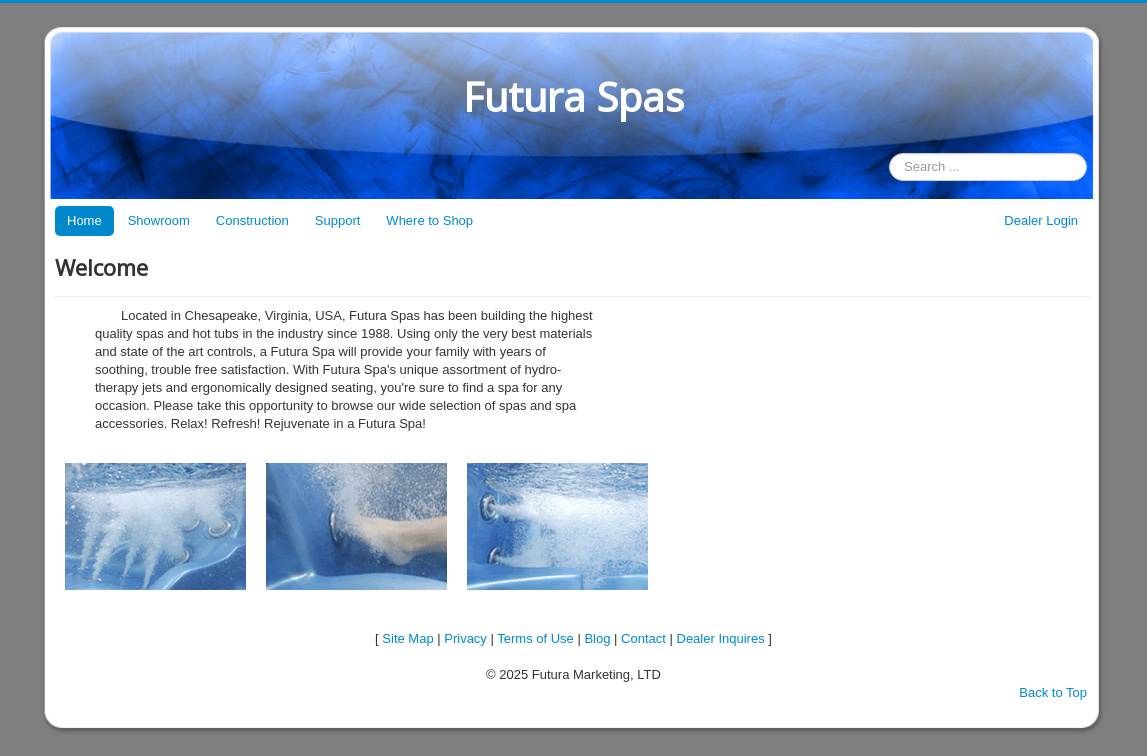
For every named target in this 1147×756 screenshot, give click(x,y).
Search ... (889, 153)
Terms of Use (535, 638)
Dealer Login (1041, 220)
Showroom (159, 220)
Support (338, 220)
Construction (252, 220)
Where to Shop (429, 220)
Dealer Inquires (721, 638)
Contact (643, 638)
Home (84, 220)
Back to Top (1053, 692)
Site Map (407, 638)
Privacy (465, 638)
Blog (597, 638)
